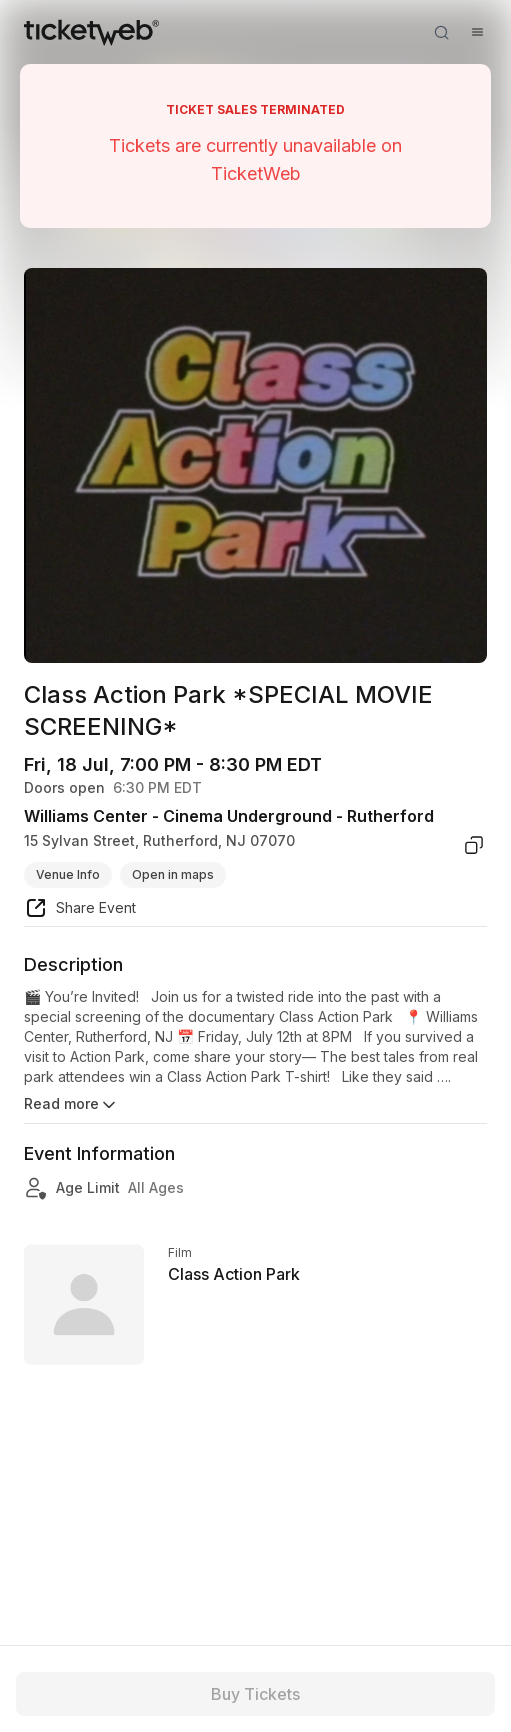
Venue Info (68, 874)
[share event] (80, 911)
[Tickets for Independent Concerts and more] (91, 32)
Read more (71, 1105)
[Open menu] (477, 32)
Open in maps (173, 874)
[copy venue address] (474, 845)
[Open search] (441, 32)
